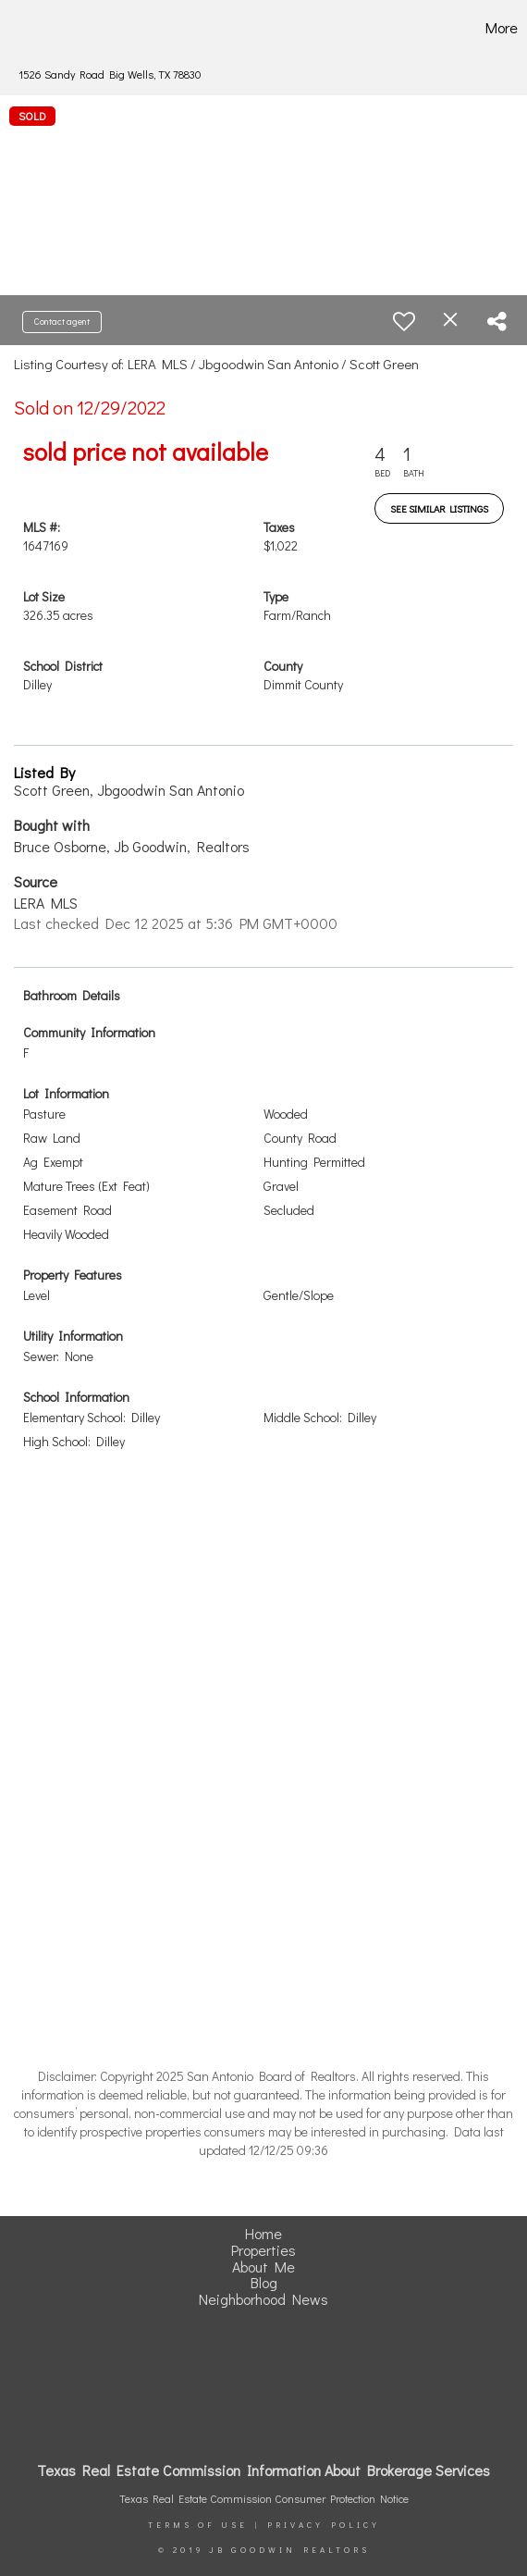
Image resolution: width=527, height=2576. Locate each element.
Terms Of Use (198, 2525)
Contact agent (62, 322)
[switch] (404, 321)
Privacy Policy (323, 2525)
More (501, 27)
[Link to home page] (39, 28)
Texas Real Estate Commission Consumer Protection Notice (264, 2498)
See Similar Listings (439, 508)
